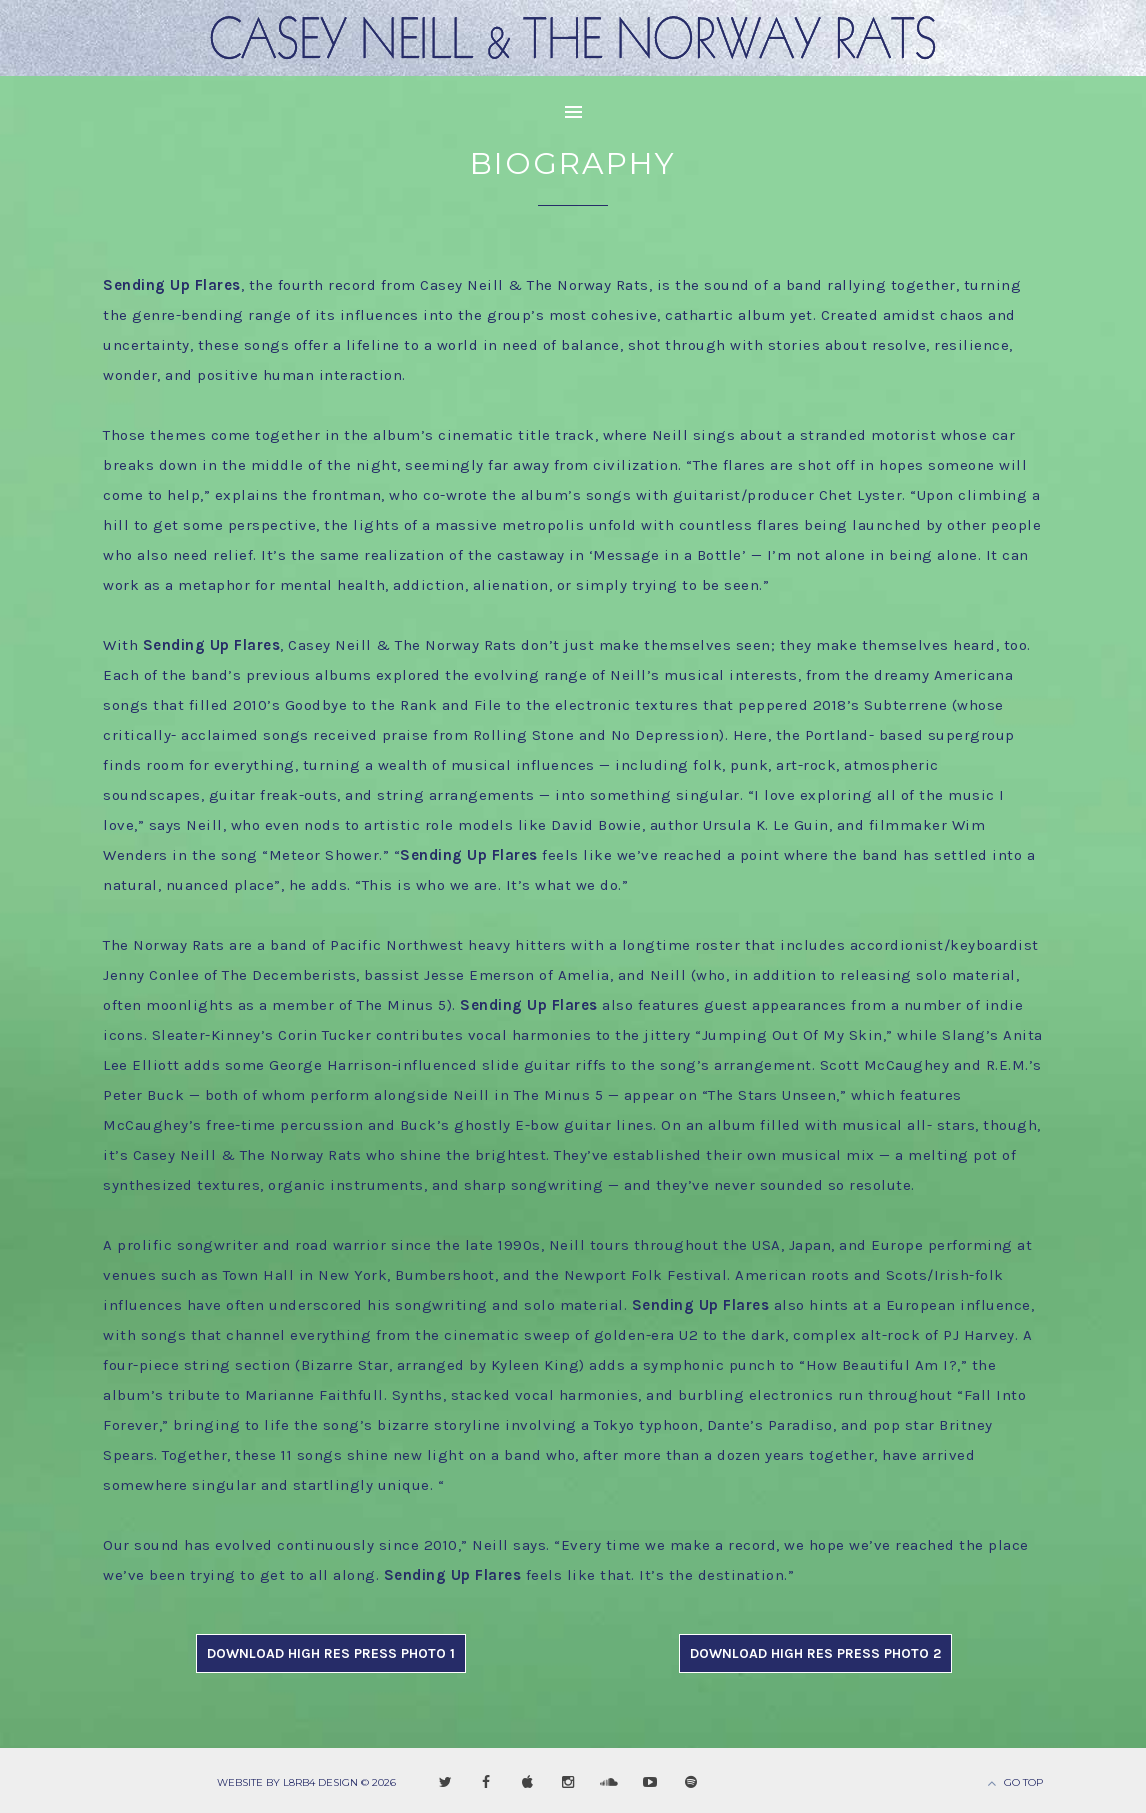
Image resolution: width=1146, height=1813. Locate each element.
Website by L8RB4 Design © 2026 (306, 1782)
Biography (573, 163)
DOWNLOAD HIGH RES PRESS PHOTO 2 (815, 1653)
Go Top (1023, 1782)
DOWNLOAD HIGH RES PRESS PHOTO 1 (331, 1653)
